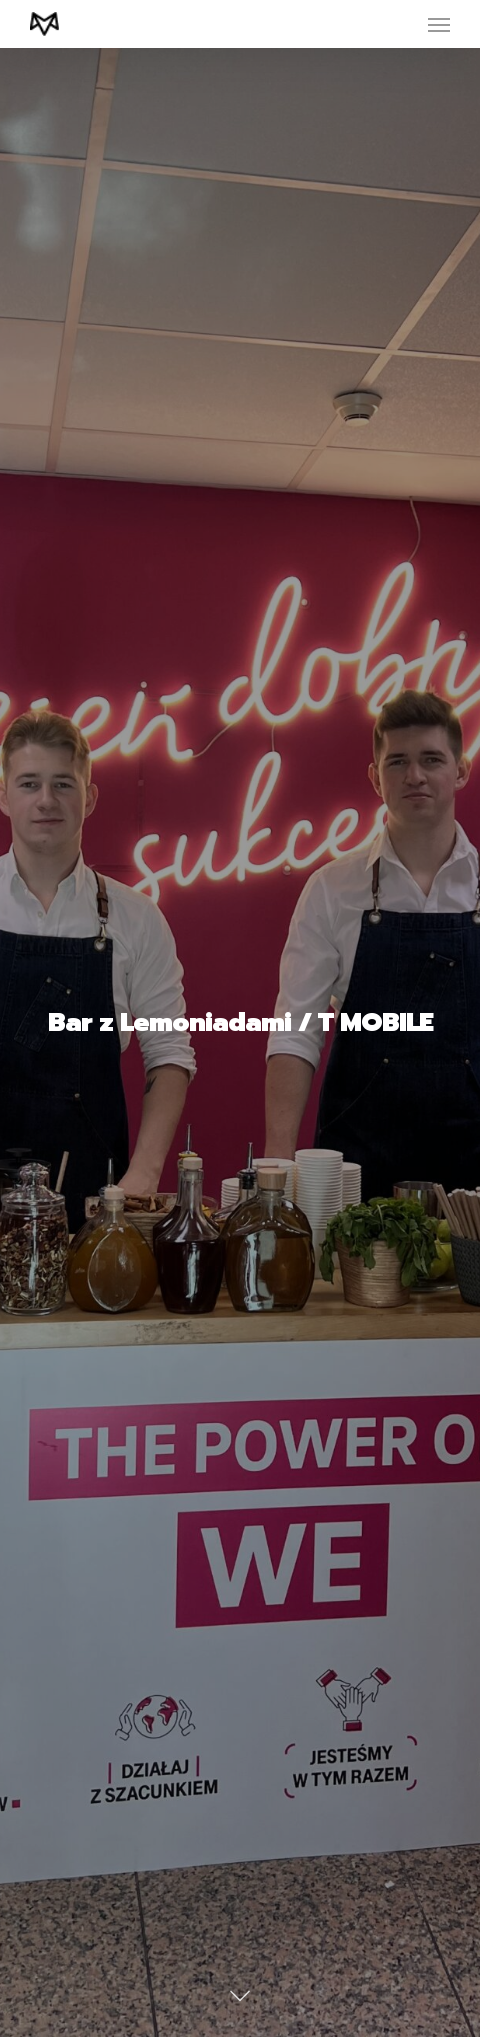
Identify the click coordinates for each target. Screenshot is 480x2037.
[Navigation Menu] (439, 24)
